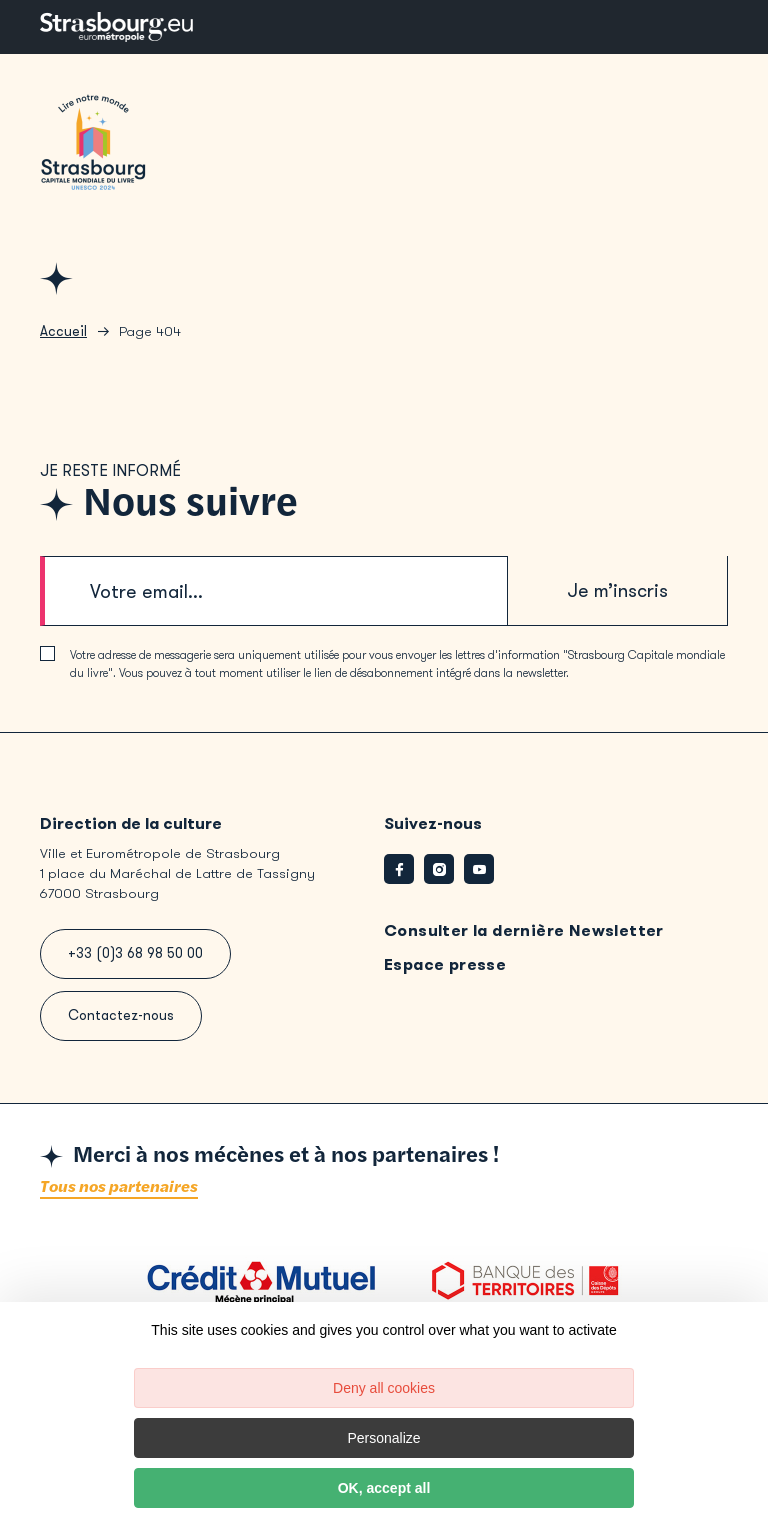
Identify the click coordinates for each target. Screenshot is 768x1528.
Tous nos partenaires (119, 1195)
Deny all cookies (384, 1388)
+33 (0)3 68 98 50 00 (135, 961)
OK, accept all (384, 1488)
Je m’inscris (618, 598)
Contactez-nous (121, 1023)
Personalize (383, 1438)
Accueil (63, 339)
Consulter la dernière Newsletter (524, 938)
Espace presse (445, 972)
